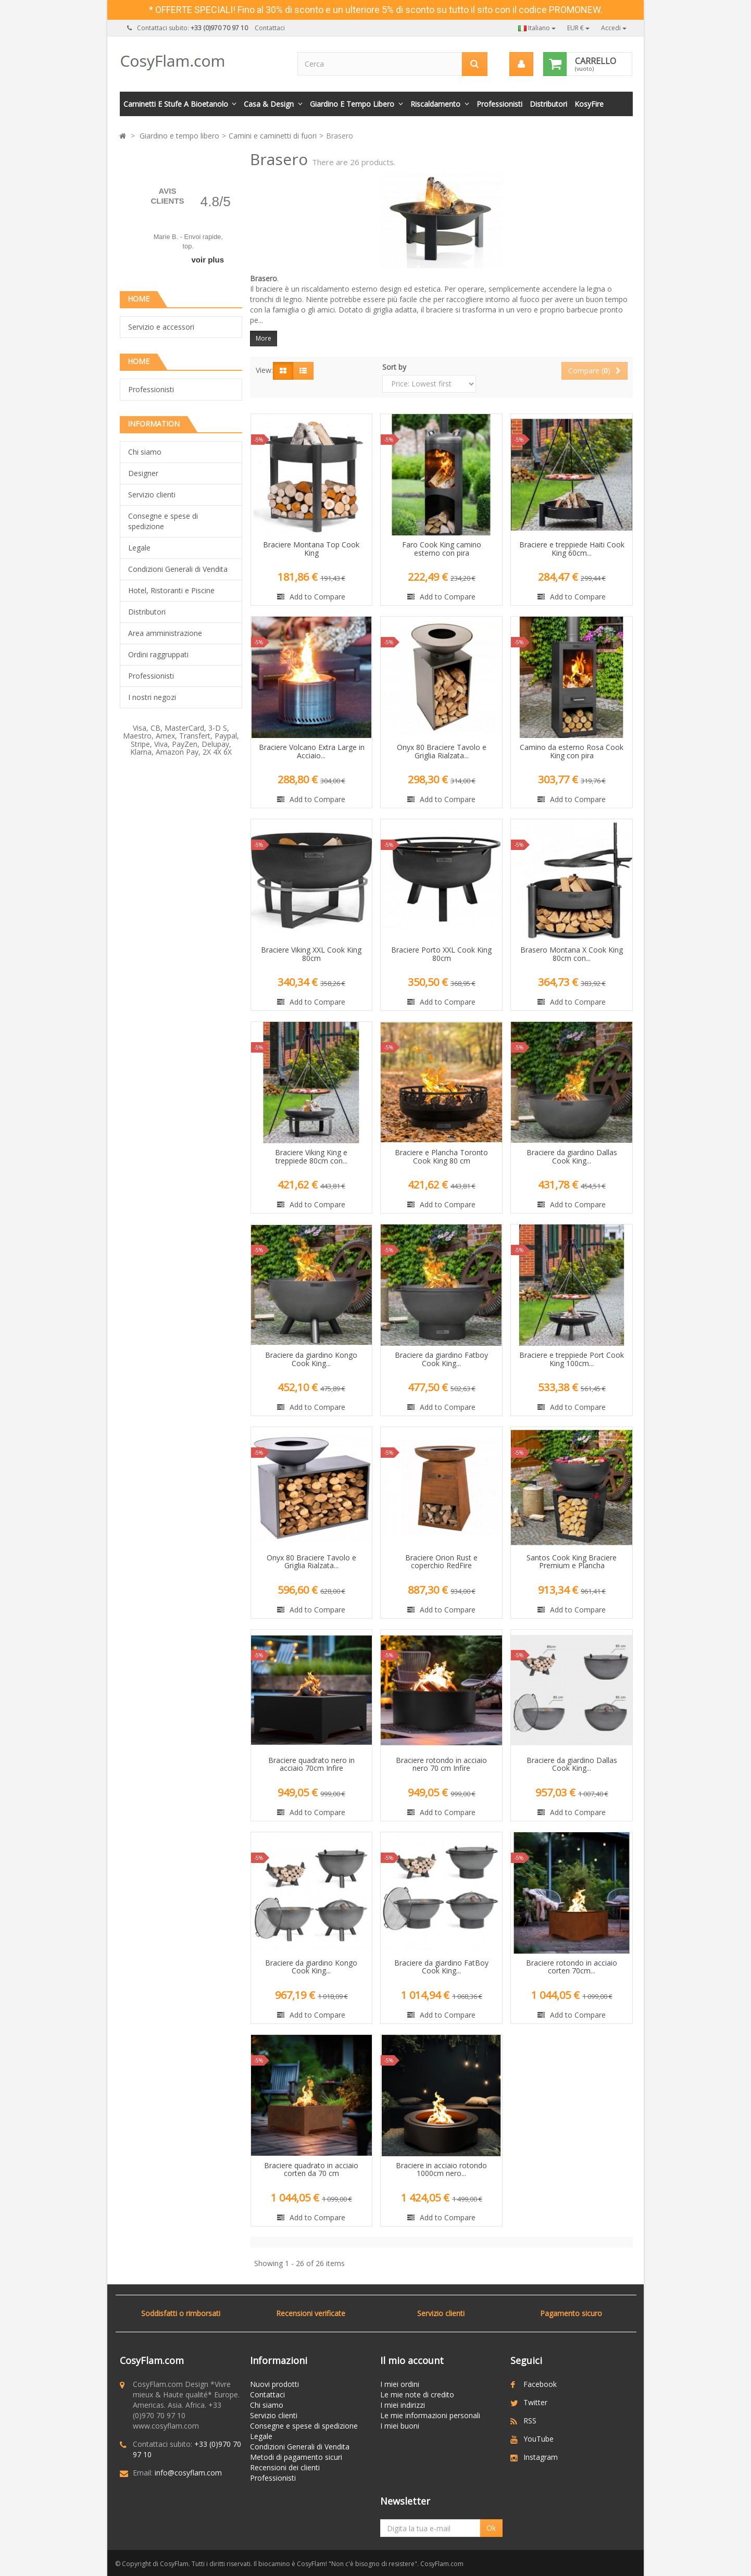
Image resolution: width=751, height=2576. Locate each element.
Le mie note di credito (417, 2394)
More (263, 338)
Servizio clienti (152, 494)
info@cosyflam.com (188, 2473)
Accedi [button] (614, 27)
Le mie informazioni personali (430, 2415)
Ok (491, 2528)
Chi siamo (144, 452)
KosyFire (589, 104)
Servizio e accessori (161, 327)
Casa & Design (269, 104)
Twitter (535, 2402)
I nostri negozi (152, 697)
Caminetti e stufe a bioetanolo (175, 104)
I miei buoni (399, 2426)
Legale (139, 548)
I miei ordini (399, 2384)
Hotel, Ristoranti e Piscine (171, 590)
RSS (529, 2420)
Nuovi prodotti (274, 2384)
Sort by (394, 367)
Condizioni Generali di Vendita (178, 569)
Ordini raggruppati (158, 654)
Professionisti (499, 104)
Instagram (540, 2457)
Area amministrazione (165, 633)
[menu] (521, 64)
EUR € (578, 27)
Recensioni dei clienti (285, 2467)
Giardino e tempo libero (352, 104)
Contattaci (270, 27)
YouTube (538, 2439)
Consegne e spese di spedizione (163, 521)
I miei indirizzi (402, 2405)
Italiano (537, 27)
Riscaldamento (435, 104)
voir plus (207, 259)
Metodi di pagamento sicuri (296, 2457)
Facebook (540, 2384)
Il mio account (412, 2360)
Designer (143, 473)
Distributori (548, 104)
